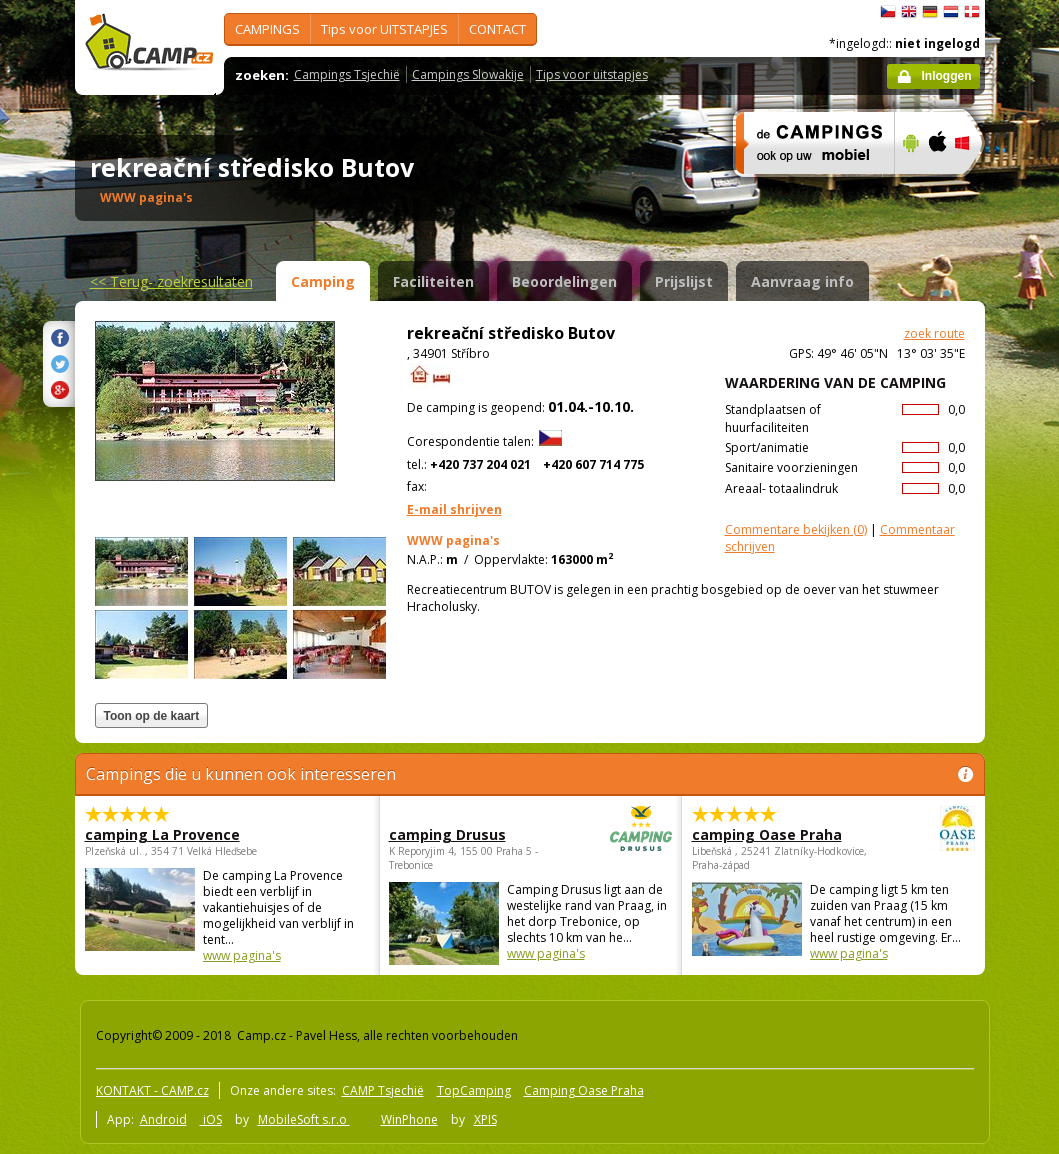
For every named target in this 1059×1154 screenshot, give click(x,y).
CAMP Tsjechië (383, 1090)
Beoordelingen (564, 281)
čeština (888, 12)
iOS (211, 1119)
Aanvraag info (802, 281)
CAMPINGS (267, 29)
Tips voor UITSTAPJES (384, 29)
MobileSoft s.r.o (304, 1119)
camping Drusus (475, 834)
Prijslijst (684, 281)
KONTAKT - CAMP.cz (152, 1090)
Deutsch (930, 12)
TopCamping (474, 1090)
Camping (323, 281)
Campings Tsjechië (347, 74)
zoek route (934, 333)
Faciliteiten (433, 281)
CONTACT (497, 29)
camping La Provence (162, 834)
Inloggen (947, 76)
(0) (796, 529)
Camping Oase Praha (584, 1090)
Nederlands (951, 12)
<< (171, 281)
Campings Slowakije (468, 74)
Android (163, 1119)
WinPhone (409, 1119)
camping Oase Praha (778, 834)
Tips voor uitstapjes (592, 74)
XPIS (485, 1119)
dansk (972, 12)
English (909, 12)
